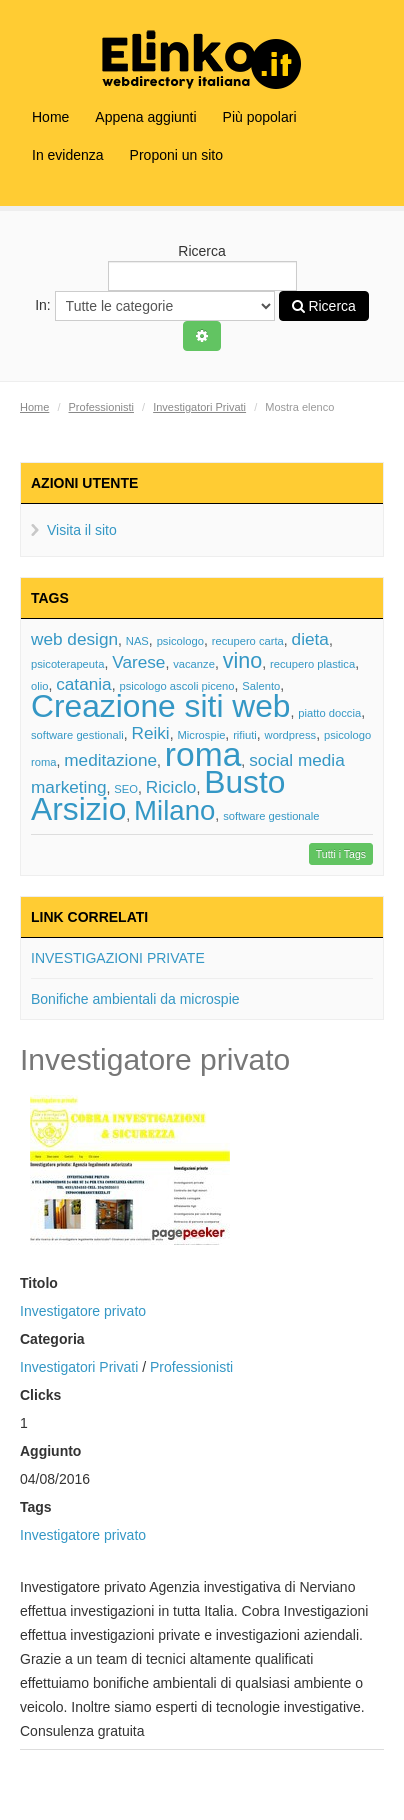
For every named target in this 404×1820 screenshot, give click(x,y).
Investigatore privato (83, 1311)
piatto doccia (329, 713)
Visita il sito (82, 530)
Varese (138, 662)
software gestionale (271, 816)
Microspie (201, 735)
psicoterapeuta (67, 664)
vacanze (194, 664)
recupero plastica (312, 664)
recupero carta (248, 641)
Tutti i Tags (341, 854)
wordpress (291, 735)
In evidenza (68, 155)
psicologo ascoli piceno (176, 686)
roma (203, 754)
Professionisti (101, 407)
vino (243, 660)
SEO (126, 789)
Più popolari (260, 117)
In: (154, 306)
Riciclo (171, 787)
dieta (310, 639)
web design (74, 639)
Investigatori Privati (199, 407)
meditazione (110, 760)
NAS (137, 641)
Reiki (150, 733)
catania (83, 684)
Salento (261, 686)
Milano (174, 810)
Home (50, 117)
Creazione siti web (161, 706)
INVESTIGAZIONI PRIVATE (118, 958)
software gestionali (77, 735)
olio (39, 686)
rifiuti (245, 735)
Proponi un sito (176, 155)
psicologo (180, 641)
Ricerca (202, 267)
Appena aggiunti (145, 117)
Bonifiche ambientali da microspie (135, 999)
